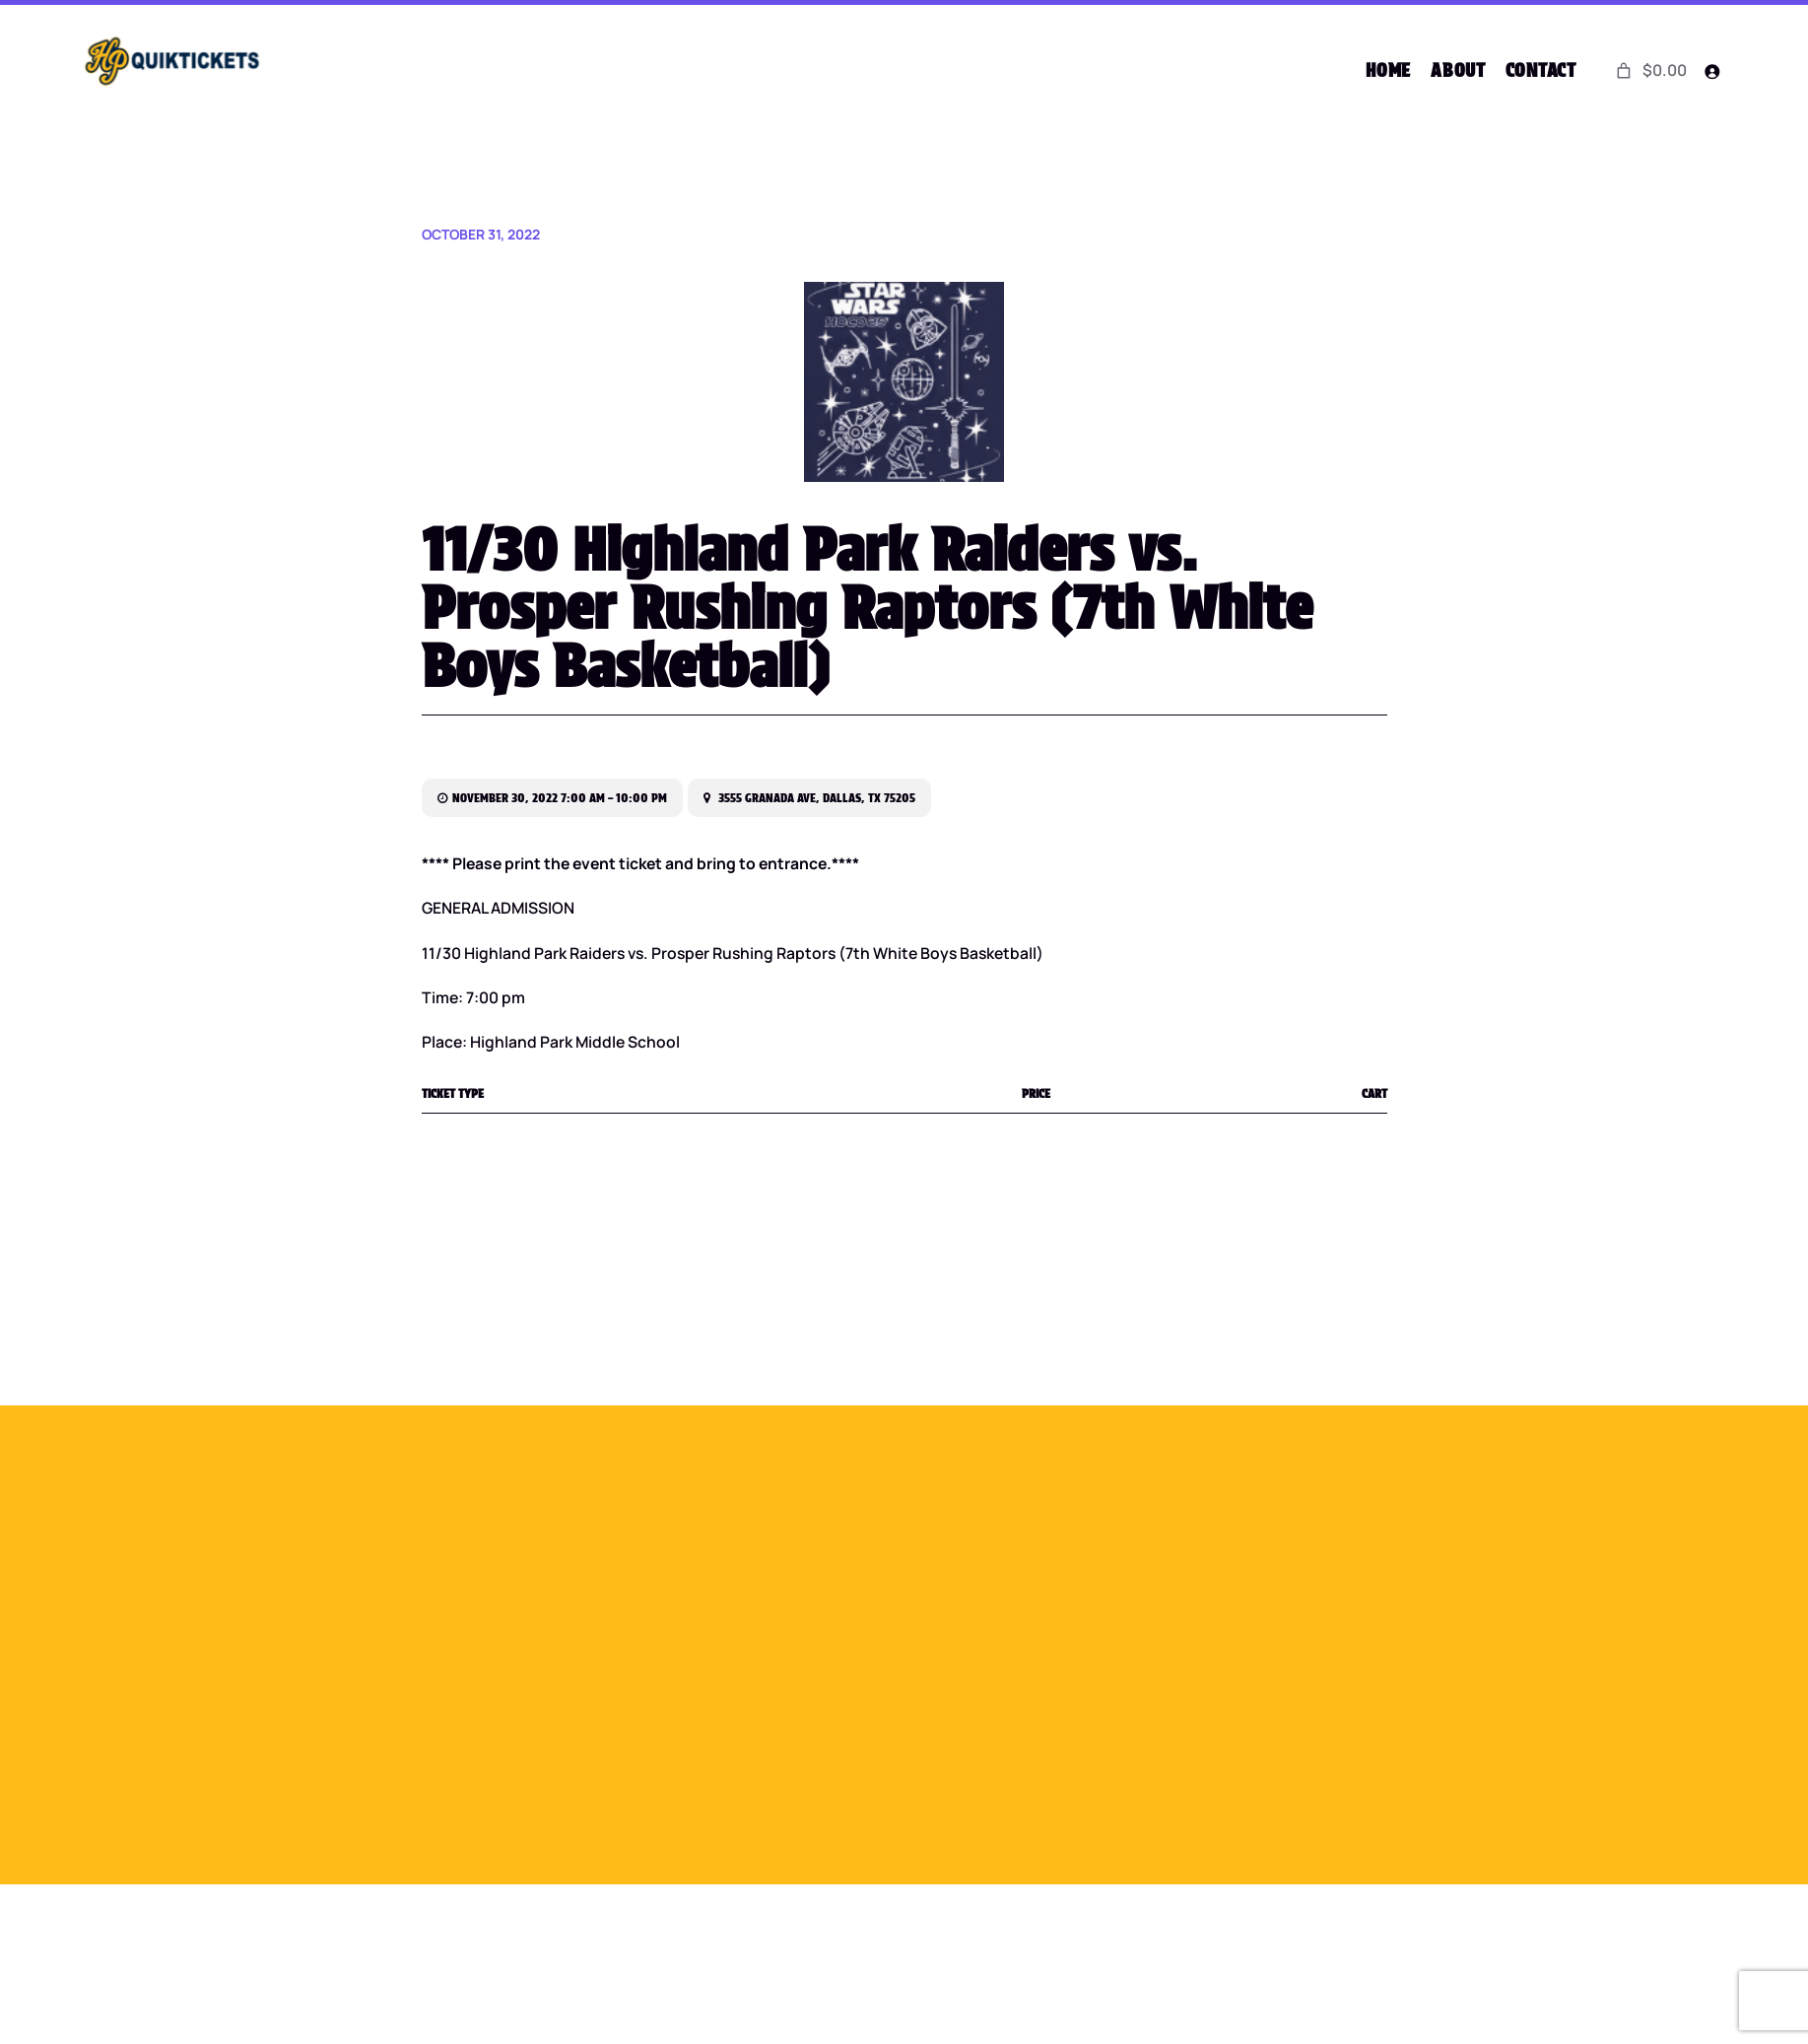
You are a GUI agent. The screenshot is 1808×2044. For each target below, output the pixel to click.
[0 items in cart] (1650, 71)
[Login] (1712, 71)
